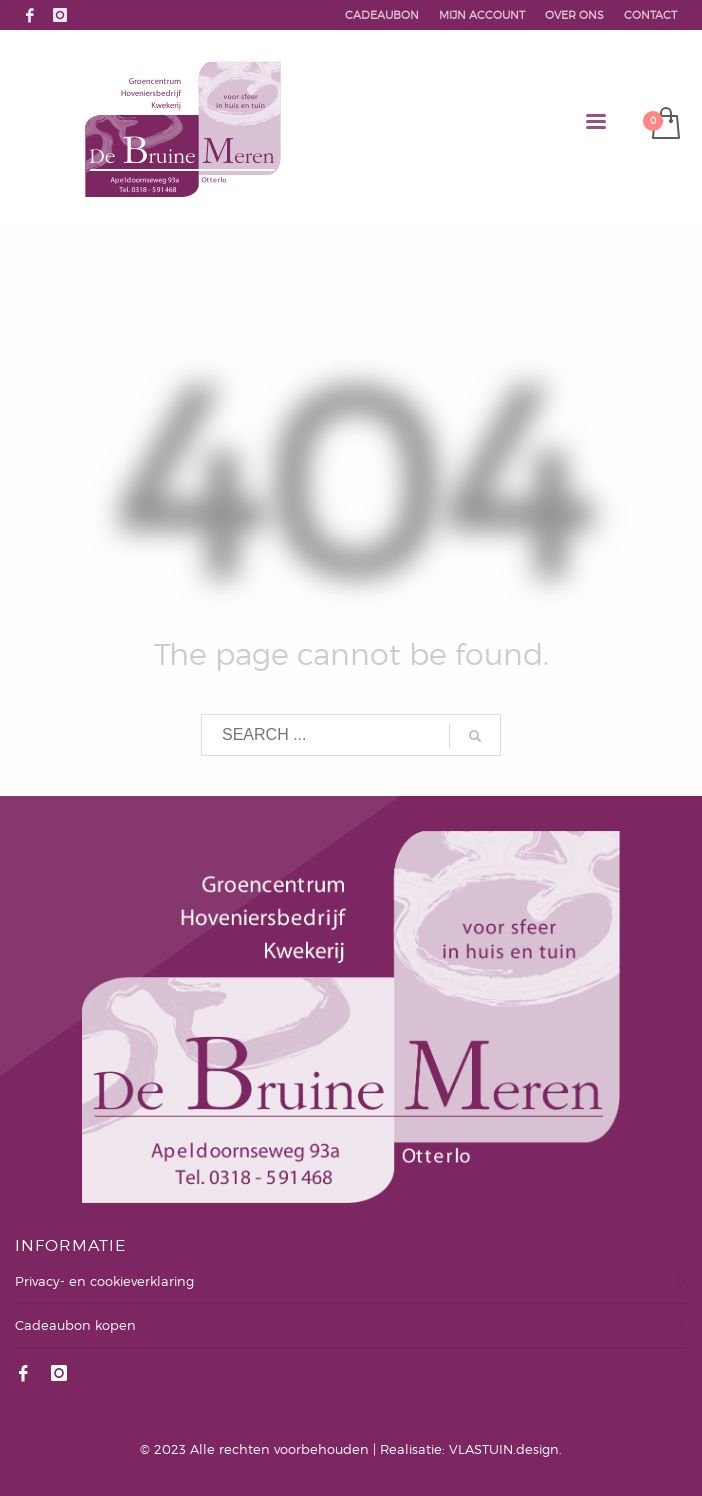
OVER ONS (574, 15)
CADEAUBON (382, 15)
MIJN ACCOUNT (482, 15)
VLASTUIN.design (504, 1449)
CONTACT (650, 15)
